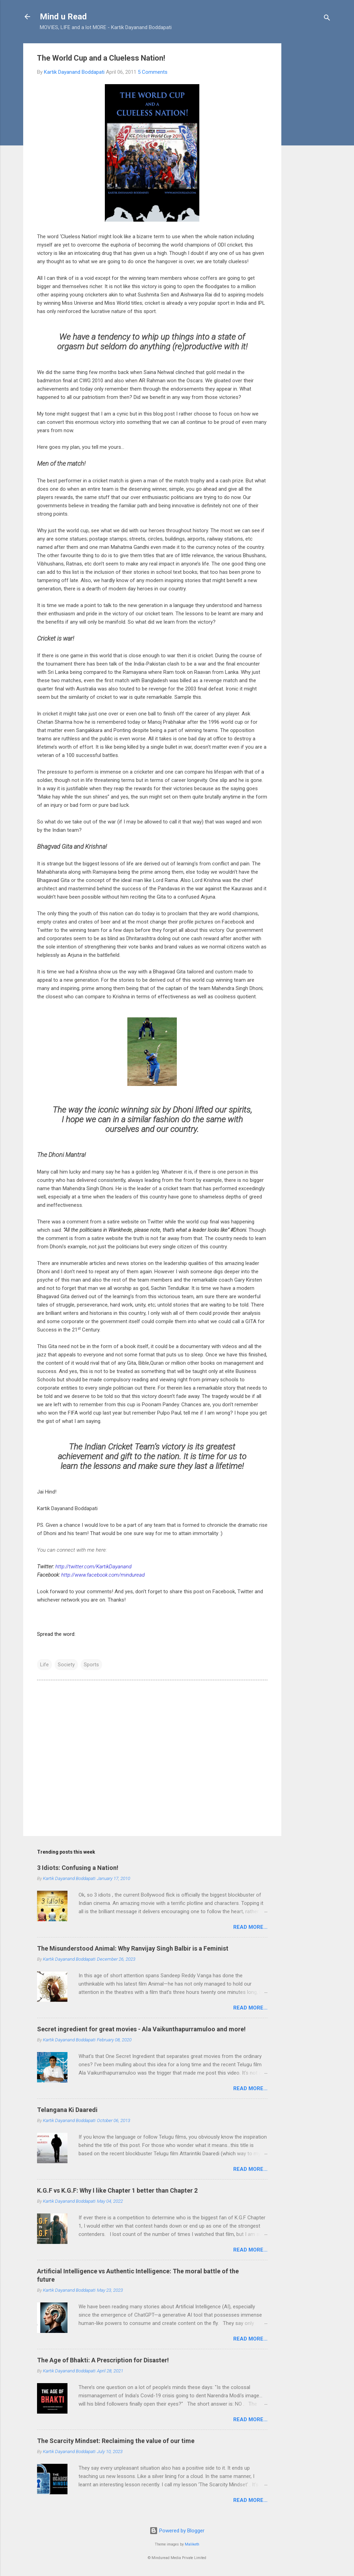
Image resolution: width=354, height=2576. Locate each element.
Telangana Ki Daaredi (67, 2109)
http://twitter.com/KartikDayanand (93, 1566)
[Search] (327, 18)
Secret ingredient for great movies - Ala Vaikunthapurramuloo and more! (141, 2029)
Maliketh (192, 2544)
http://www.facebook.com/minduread (103, 1575)
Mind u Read (63, 16)
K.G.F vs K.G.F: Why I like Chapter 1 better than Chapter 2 (117, 2190)
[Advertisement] (309, 147)
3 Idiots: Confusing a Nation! (77, 1867)
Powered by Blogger (177, 2531)
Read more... (250, 1927)
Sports (91, 1664)
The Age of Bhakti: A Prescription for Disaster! (103, 2360)
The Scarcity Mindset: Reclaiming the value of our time (115, 2440)
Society (66, 1664)
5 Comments (152, 72)
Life (44, 1664)
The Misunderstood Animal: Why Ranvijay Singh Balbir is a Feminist (132, 1948)
